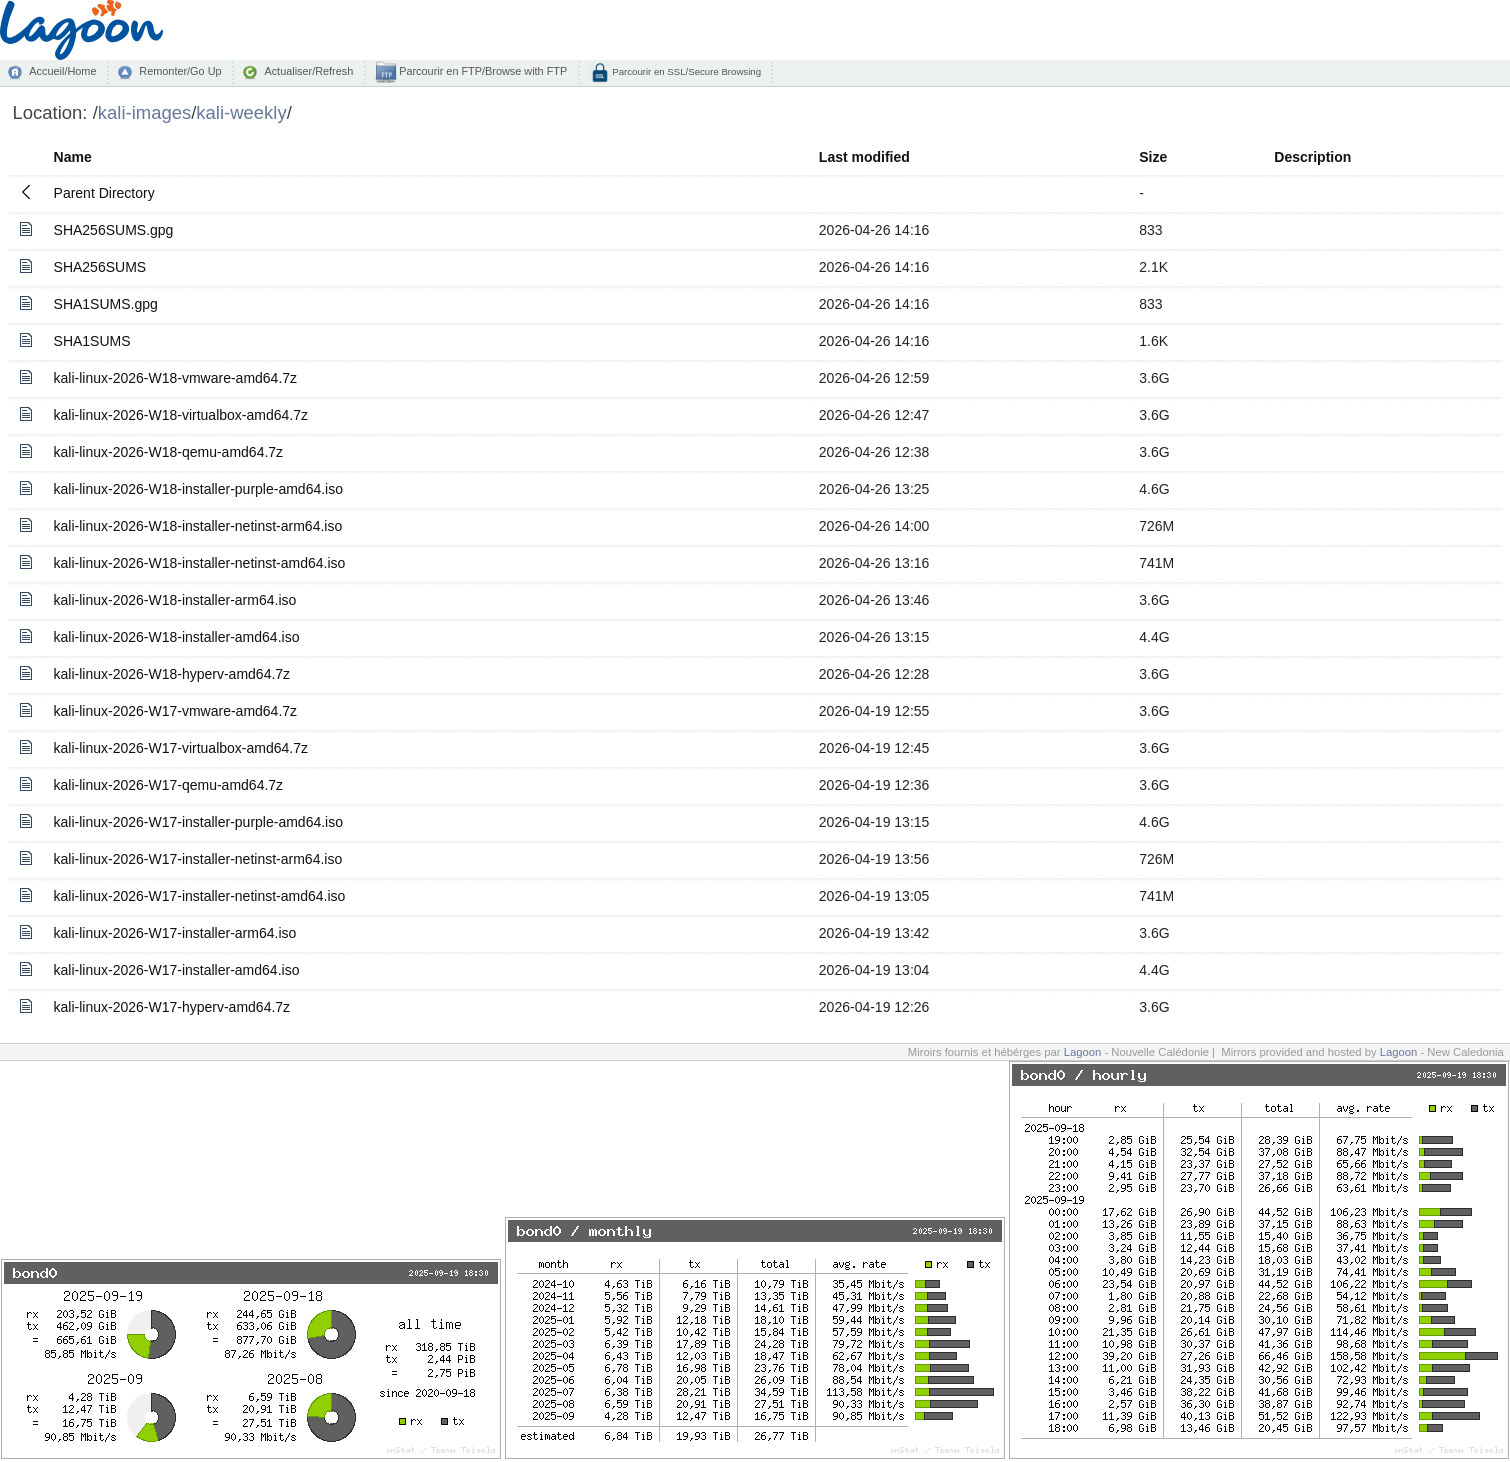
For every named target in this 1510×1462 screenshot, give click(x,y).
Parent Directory (104, 193)
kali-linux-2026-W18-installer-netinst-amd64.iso (200, 563)
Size (1153, 157)
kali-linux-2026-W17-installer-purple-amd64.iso (198, 822)
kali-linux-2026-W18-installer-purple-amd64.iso (198, 489)
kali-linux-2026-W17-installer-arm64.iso (175, 933)
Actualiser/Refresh (308, 71)
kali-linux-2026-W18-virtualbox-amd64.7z (181, 415)
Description (1312, 157)
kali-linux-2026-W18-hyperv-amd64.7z (172, 674)
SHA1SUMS (92, 341)
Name (73, 157)
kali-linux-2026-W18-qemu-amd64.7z (169, 452)
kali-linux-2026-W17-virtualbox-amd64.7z (181, 748)
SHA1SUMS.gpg (106, 304)
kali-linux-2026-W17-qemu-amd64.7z (169, 785)
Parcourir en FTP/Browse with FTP (481, 71)
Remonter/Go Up (180, 71)
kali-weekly (241, 112)
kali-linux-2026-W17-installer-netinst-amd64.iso (200, 896)
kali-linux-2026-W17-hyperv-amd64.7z (172, 1007)
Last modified (864, 157)
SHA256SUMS (100, 267)
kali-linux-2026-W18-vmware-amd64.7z (176, 378)
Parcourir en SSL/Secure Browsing (685, 71)
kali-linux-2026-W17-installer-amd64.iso (177, 970)
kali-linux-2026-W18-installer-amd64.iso (177, 637)
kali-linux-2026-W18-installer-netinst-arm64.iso (198, 526)
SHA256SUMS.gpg (114, 230)
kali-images (144, 112)
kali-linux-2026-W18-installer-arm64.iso (175, 600)
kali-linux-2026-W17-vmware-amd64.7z (176, 711)
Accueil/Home (62, 71)
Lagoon (1083, 1052)
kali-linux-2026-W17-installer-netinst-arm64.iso (198, 859)
